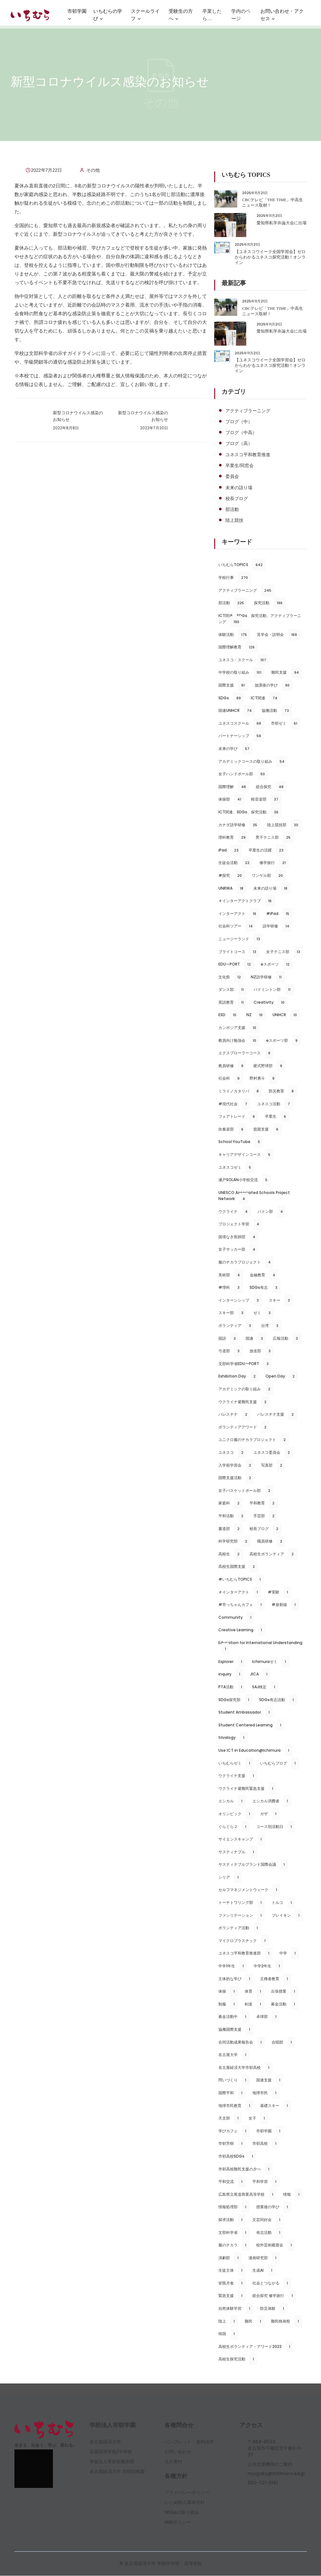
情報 (293, 2195)
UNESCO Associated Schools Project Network (253, 1197)
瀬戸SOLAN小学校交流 (244, 1180)
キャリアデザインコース (246, 1155)
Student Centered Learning (251, 1725)
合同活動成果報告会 (241, 2042)
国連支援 (269, 2080)
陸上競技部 (284, 825)
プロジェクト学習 (240, 1224)
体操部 (231, 800)
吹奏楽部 (232, 1129)
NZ (256, 1015)
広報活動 (287, 1339)
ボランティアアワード (244, 1427)
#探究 (231, 876)
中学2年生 (268, 1966)
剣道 (254, 2004)
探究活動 (270, 603)
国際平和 (232, 2093)
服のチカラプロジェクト (246, 1262)
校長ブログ (236, 498)
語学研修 (277, 927)
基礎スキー (275, 2106)
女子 (258, 2118)
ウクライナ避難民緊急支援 (247, 1789)
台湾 (271, 1326)
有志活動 (269, 2233)
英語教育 (232, 1003)
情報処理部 (233, 2207)
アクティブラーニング (247, 410)
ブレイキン (287, 1916)
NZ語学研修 (267, 977)
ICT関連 (266, 698)
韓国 (228, 2334)
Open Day (282, 1377)
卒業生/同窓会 (239, 465)
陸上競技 (234, 520)
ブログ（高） (238, 443)
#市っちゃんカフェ (241, 1605)
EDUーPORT (236, 964)
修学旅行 (274, 863)
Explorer (231, 1662)
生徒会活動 (235, 863)
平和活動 (232, 1516)
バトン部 (272, 1212)
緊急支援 (232, 2296)
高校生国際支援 (238, 1567)
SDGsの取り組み (182, 2512)
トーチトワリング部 (241, 1903)
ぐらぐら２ (233, 1827)
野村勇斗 (263, 1079)
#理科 (230, 1288)
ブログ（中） (238, 421)
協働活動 (276, 711)
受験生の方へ (181, 18)
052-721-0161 (263, 2483)
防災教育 (283, 1091)
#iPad (279, 914)
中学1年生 (232, 1966)
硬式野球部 (269, 1066)
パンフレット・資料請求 (189, 2442)
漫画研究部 (264, 2258)
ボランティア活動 (239, 1928)
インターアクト (238, 914)
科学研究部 (234, 1541)
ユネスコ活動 (275, 1104)
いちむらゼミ (235, 1763)
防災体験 (273, 2309)
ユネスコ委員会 (273, 1453)
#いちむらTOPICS (241, 1580)
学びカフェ (233, 2131)
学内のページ (240, 17)
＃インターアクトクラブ (246, 901)
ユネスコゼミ (236, 1168)
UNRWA (232, 889)
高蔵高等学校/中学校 (110, 2452)
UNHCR (286, 1015)
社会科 (230, 1079)
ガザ (270, 1814)
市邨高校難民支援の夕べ (245, 2169)
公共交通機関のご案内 (270, 2465)
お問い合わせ (178, 2452)
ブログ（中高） (241, 432)
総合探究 (271, 787)
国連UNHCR (236, 711)
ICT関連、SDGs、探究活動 (250, 812)
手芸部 (265, 1516)
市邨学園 (77, 18)
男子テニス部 (275, 838)
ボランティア (236, 1326)
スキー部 (232, 1313)
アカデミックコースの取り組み (253, 762)
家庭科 (230, 1503)
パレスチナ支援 (277, 1415)
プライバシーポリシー (187, 2493)
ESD (229, 1015)
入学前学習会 (236, 1466)
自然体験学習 (235, 2309)
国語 (228, 1339)
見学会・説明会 (278, 635)
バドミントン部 (274, 990)
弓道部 (230, 1351)
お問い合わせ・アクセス (282, 18)
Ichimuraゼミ (270, 1662)
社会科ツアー (237, 927)
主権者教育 (275, 1979)
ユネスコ (232, 1453)
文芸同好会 (267, 2220)
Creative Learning (241, 1630)
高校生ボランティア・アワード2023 (255, 2347)
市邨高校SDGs (237, 2157)
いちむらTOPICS (242, 565)
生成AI (263, 2271)
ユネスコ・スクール (243, 660)
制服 (228, 2004)
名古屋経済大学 (105, 2442)
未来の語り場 (238, 487)
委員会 (232, 476)
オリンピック (235, 1814)
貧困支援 (267, 1129)
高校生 (230, 1554)
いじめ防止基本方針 (185, 2502)
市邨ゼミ (285, 724)
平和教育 (263, 1503)
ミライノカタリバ (240, 1091)
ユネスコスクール (241, 724)
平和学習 (266, 2182)
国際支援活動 (236, 1478)
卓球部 (268, 2017)
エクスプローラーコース (246, 1054)
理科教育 (233, 838)
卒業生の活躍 (268, 850)
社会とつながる (271, 2283)
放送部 (261, 1351)
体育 (254, 1992)
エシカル (232, 1801)
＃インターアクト (239, 1592)
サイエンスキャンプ (241, 1839)
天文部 (230, 2118)
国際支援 (233, 685)
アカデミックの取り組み (246, 1389)
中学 (289, 1953)
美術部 (230, 1275)
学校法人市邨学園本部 (111, 2462)
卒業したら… (212, 17)
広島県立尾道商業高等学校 (247, 2195)
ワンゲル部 (269, 876)
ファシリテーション (241, 1916)
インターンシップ (240, 1301)
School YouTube (240, 1142)
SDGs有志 (265, 1288)
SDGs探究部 (235, 1700)
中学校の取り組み (241, 673)
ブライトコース (238, 952)
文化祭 (231, 977)
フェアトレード (238, 1117)
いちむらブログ (279, 1763)
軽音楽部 (266, 800)
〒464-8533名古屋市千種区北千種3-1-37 (275, 2449)
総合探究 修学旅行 (274, 2296)
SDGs (231, 698)
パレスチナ (234, 1415)
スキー (281, 1301)
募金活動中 (233, 2017)
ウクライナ (234, 1212)
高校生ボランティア (273, 1554)
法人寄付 (173, 2462)
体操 (228, 1992)
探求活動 (232, 2220)
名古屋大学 (233, 2055)
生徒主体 (232, 2271)
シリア (230, 1877)
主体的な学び (235, 1979)
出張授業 (284, 1992)
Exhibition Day (238, 1377)
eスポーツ (277, 964)
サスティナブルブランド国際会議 (253, 1865)
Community (236, 1618)
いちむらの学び (107, 18)
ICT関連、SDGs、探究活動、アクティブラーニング (259, 620)
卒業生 (277, 1117)
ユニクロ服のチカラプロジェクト (253, 1440)
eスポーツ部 (283, 1041)
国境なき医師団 (238, 1237)
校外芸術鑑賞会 (275, 2245)
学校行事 (234, 578)
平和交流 (232, 2182)
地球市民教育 (235, 2106)
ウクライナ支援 (237, 1776)
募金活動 (284, 2004)
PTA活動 (231, 1687)
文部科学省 (233, 2233)
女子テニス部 (284, 952)
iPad (230, 850)
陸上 (228, 2322)
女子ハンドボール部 (243, 774)
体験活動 (234, 635)
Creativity (271, 1003)
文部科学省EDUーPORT (245, 1364)
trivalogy (233, 1738)
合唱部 (283, 2042)
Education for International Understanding (260, 1647)
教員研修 (232, 1066)
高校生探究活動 (237, 2359)
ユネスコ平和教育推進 (247, 454)
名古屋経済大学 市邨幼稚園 (117, 2472)
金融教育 (264, 1275)
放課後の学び (274, 685)
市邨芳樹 (232, 2144)
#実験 (279, 1592)
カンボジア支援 (238, 1028)
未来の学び (235, 749)
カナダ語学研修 (239, 825)
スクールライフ (145, 18)
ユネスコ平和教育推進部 (245, 1953)
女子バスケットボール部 (246, 1491)
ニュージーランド (240, 939)
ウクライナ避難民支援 (244, 1402)
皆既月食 (232, 2283)
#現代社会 (234, 1104)
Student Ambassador (245, 1713)
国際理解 (233, 787)
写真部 (273, 1466)
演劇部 (230, 2258)
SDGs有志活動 (278, 1700)
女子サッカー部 (238, 1250)
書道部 (230, 1529)
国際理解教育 (238, 648)
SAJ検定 (265, 1687)
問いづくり (233, 2080)
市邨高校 (266, 2144)
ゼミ (263, 1313)
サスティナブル (237, 1852)
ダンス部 (232, 990)
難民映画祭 (286, 2322)
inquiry (230, 1674)
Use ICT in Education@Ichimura (255, 1751)
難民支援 (286, 673)
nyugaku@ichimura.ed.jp (276, 2474)
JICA (260, 1674)
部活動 (232, 509)
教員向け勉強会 (238, 1041)
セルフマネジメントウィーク (249, 1890)
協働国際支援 (235, 2030)
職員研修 (271, 1541)
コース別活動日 (275, 1827)
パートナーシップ (241, 736)
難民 (254, 2322)
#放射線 (285, 1605)
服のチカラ (233, 2245)
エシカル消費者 (271, 1801)
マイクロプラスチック (243, 1941)
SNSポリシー (178, 2522)
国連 (256, 1339)
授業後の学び (273, 2207)
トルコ (283, 1903)
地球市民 (266, 2093)
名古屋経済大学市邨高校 (245, 2068)
